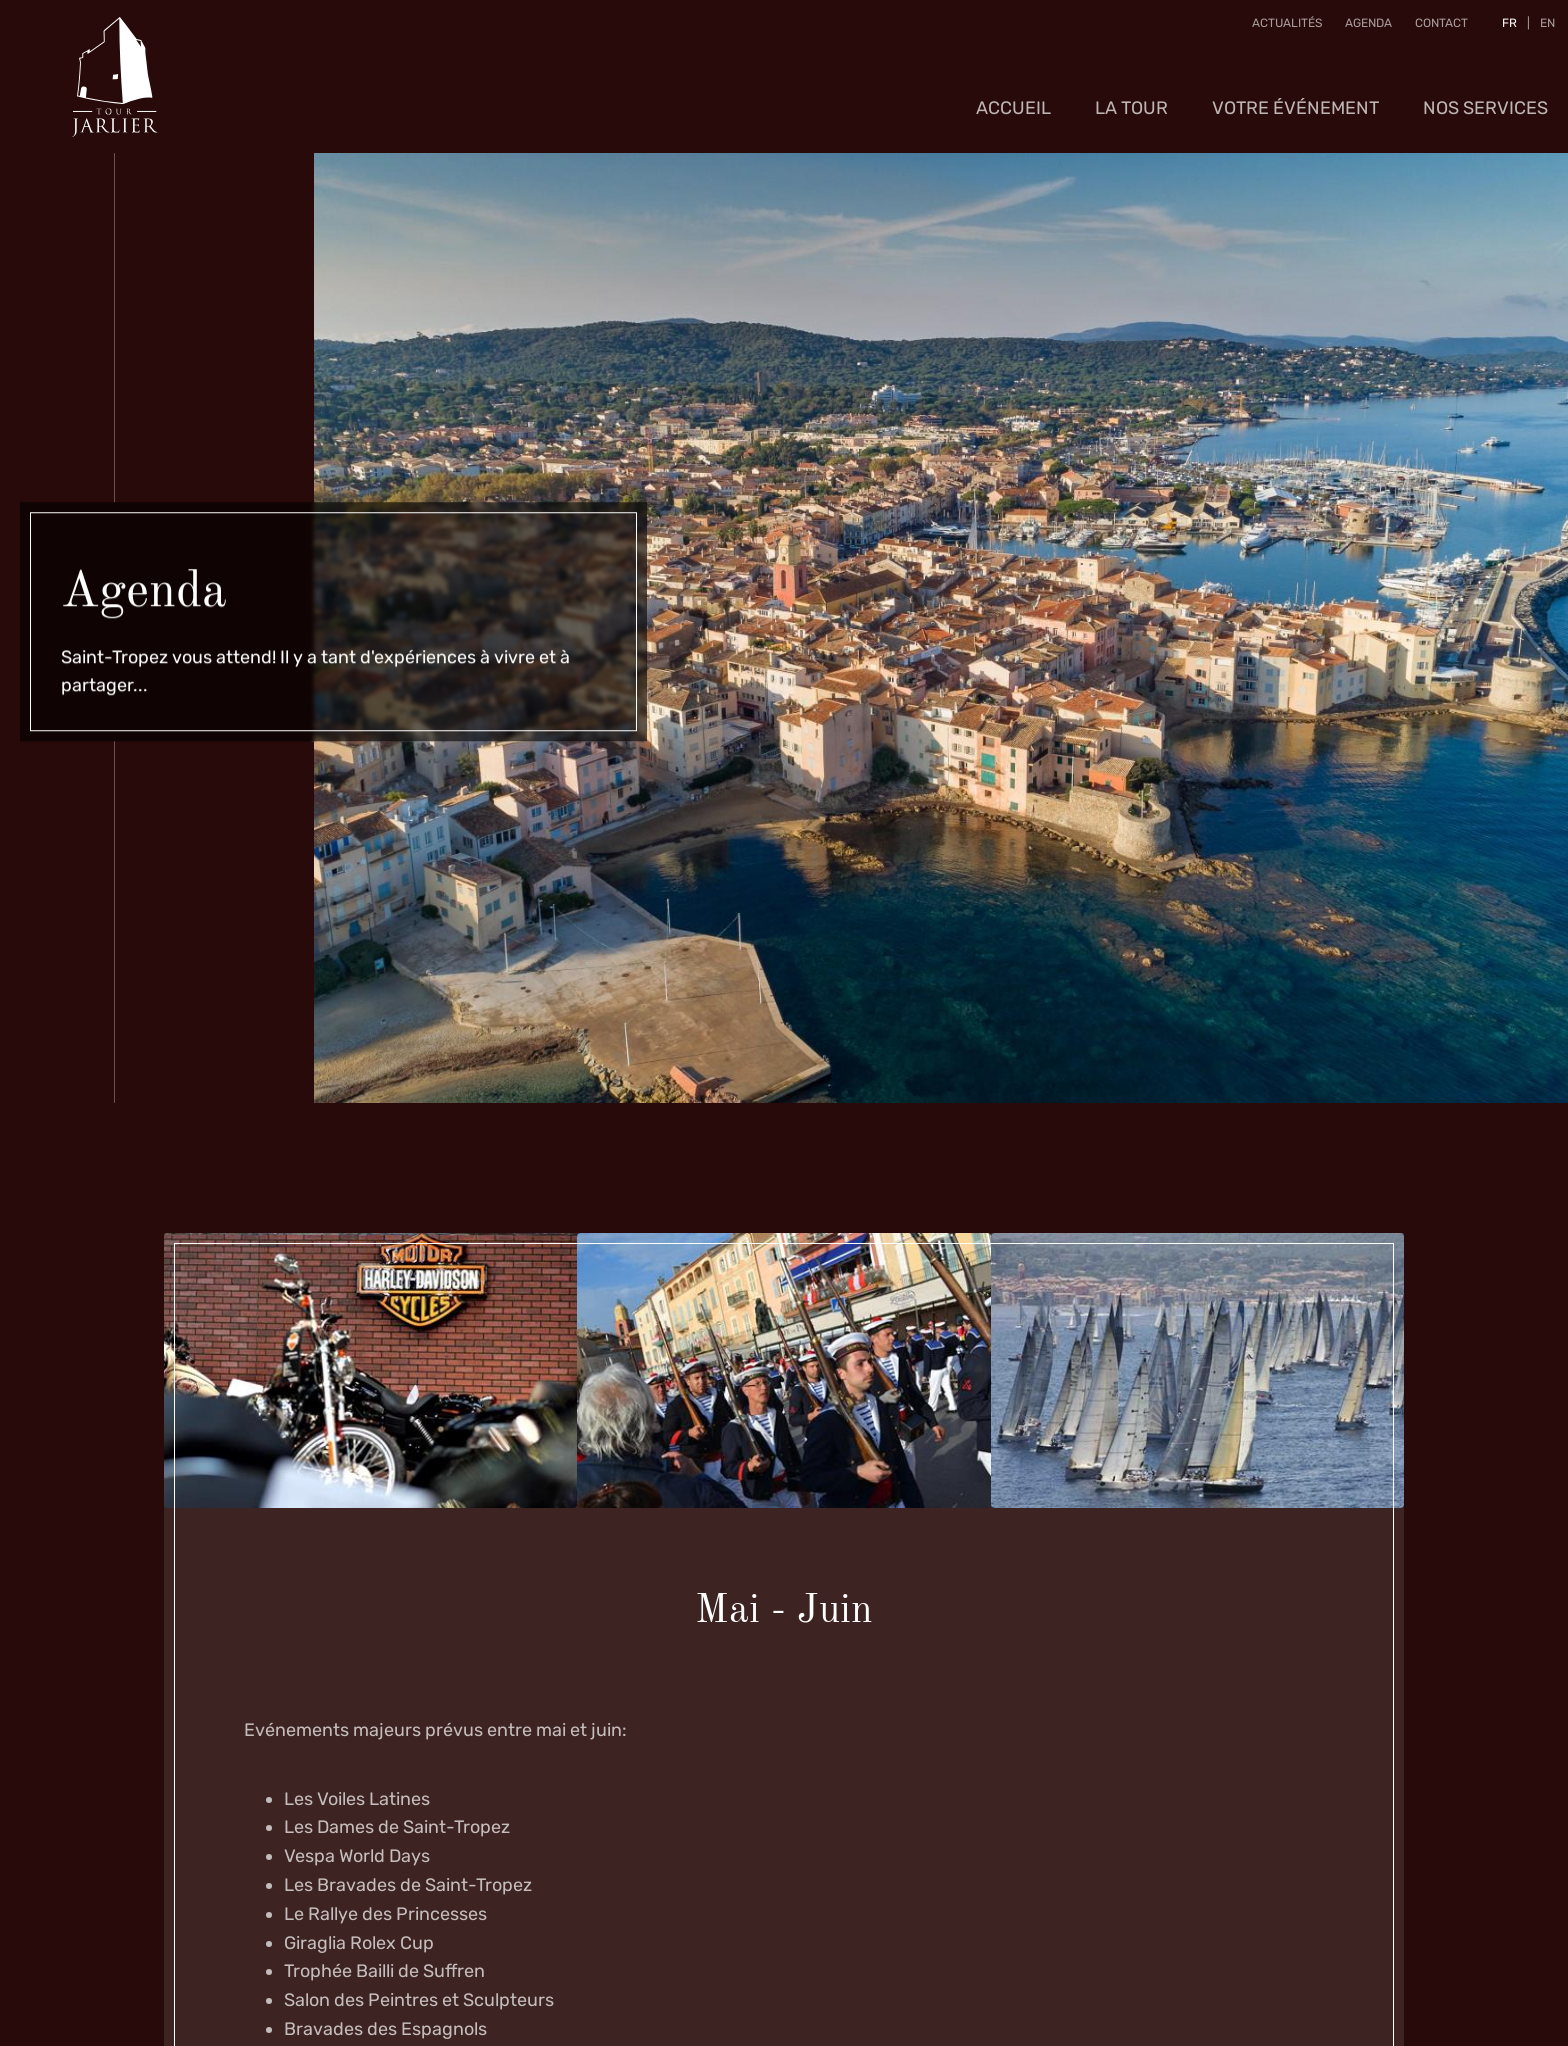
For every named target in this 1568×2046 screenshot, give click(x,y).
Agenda (1361, 29)
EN (1540, 29)
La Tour (1131, 95)
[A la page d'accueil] (115, 70)
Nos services (1485, 95)
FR (1502, 29)
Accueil (1013, 95)
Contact (1434, 29)
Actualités (1280, 29)
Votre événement (1295, 95)
